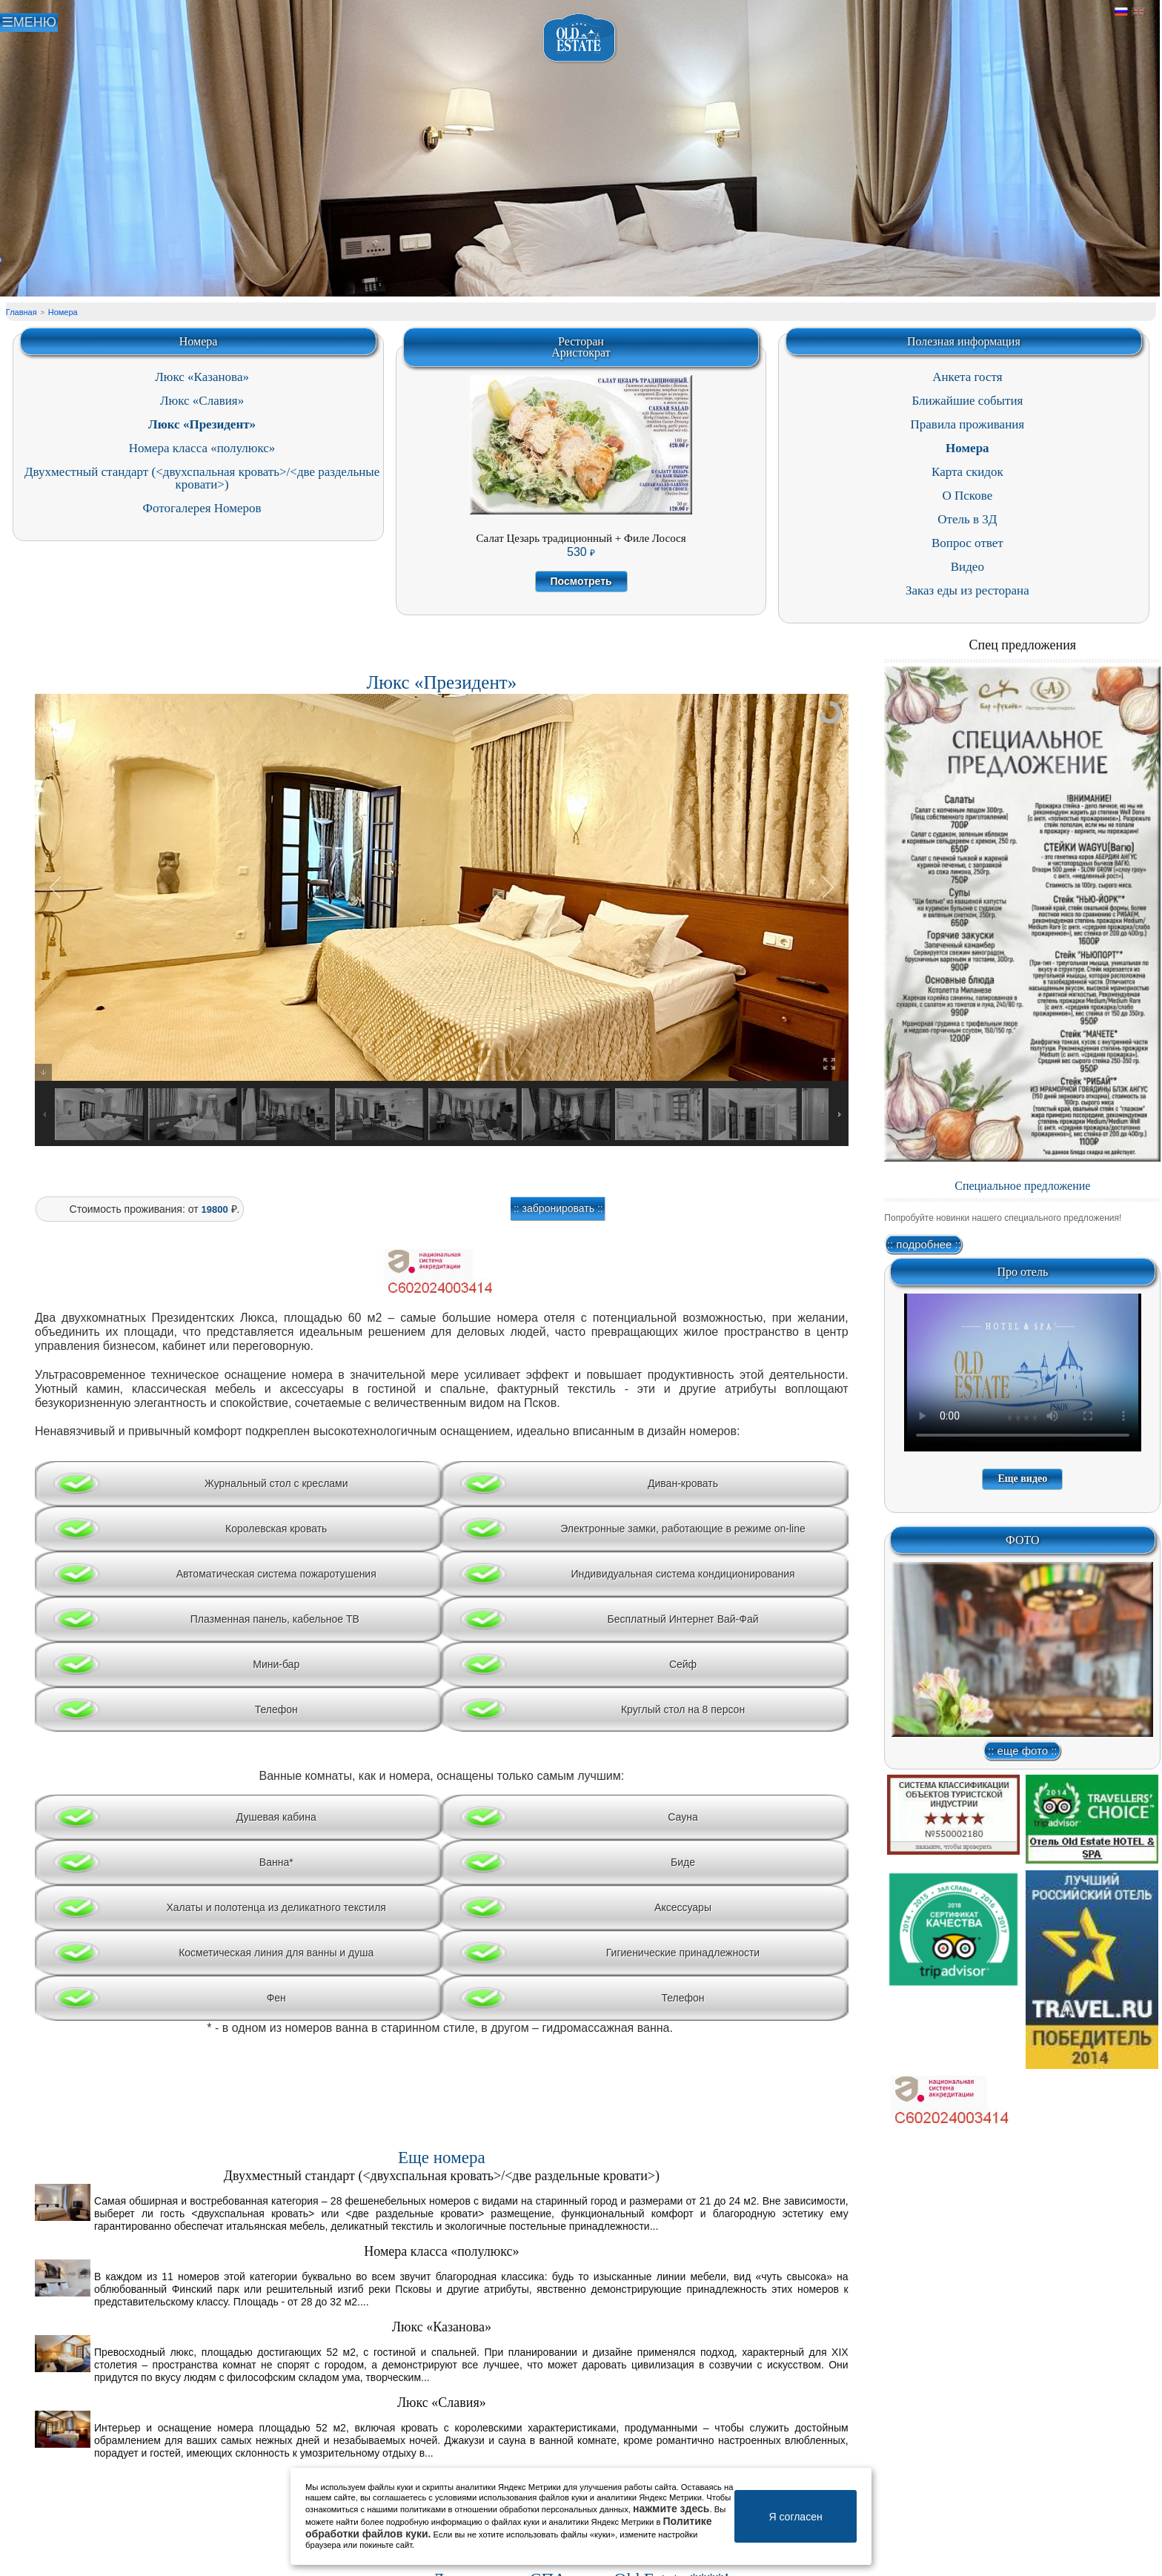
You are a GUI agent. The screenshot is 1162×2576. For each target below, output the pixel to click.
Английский (1138, 11)
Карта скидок (967, 472)
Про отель (1022, 1271)
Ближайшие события (967, 401)
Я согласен (795, 2517)
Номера (63, 312)
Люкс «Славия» (202, 401)
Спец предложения (1023, 645)
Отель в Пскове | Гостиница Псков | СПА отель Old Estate (579, 38)
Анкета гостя (967, 377)
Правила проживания (968, 424)
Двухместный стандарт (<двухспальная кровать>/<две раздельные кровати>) (201, 478)
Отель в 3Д (967, 519)
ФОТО (1023, 1540)
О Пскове (968, 496)
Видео (967, 567)
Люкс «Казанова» (202, 377)
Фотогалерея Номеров (202, 508)
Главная (21, 312)
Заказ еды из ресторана (967, 590)
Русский (1121, 11)
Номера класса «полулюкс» (202, 448)
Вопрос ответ (967, 543)
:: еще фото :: (1022, 1750)
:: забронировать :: (558, 1208)
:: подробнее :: (924, 1244)
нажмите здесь (671, 2508)
